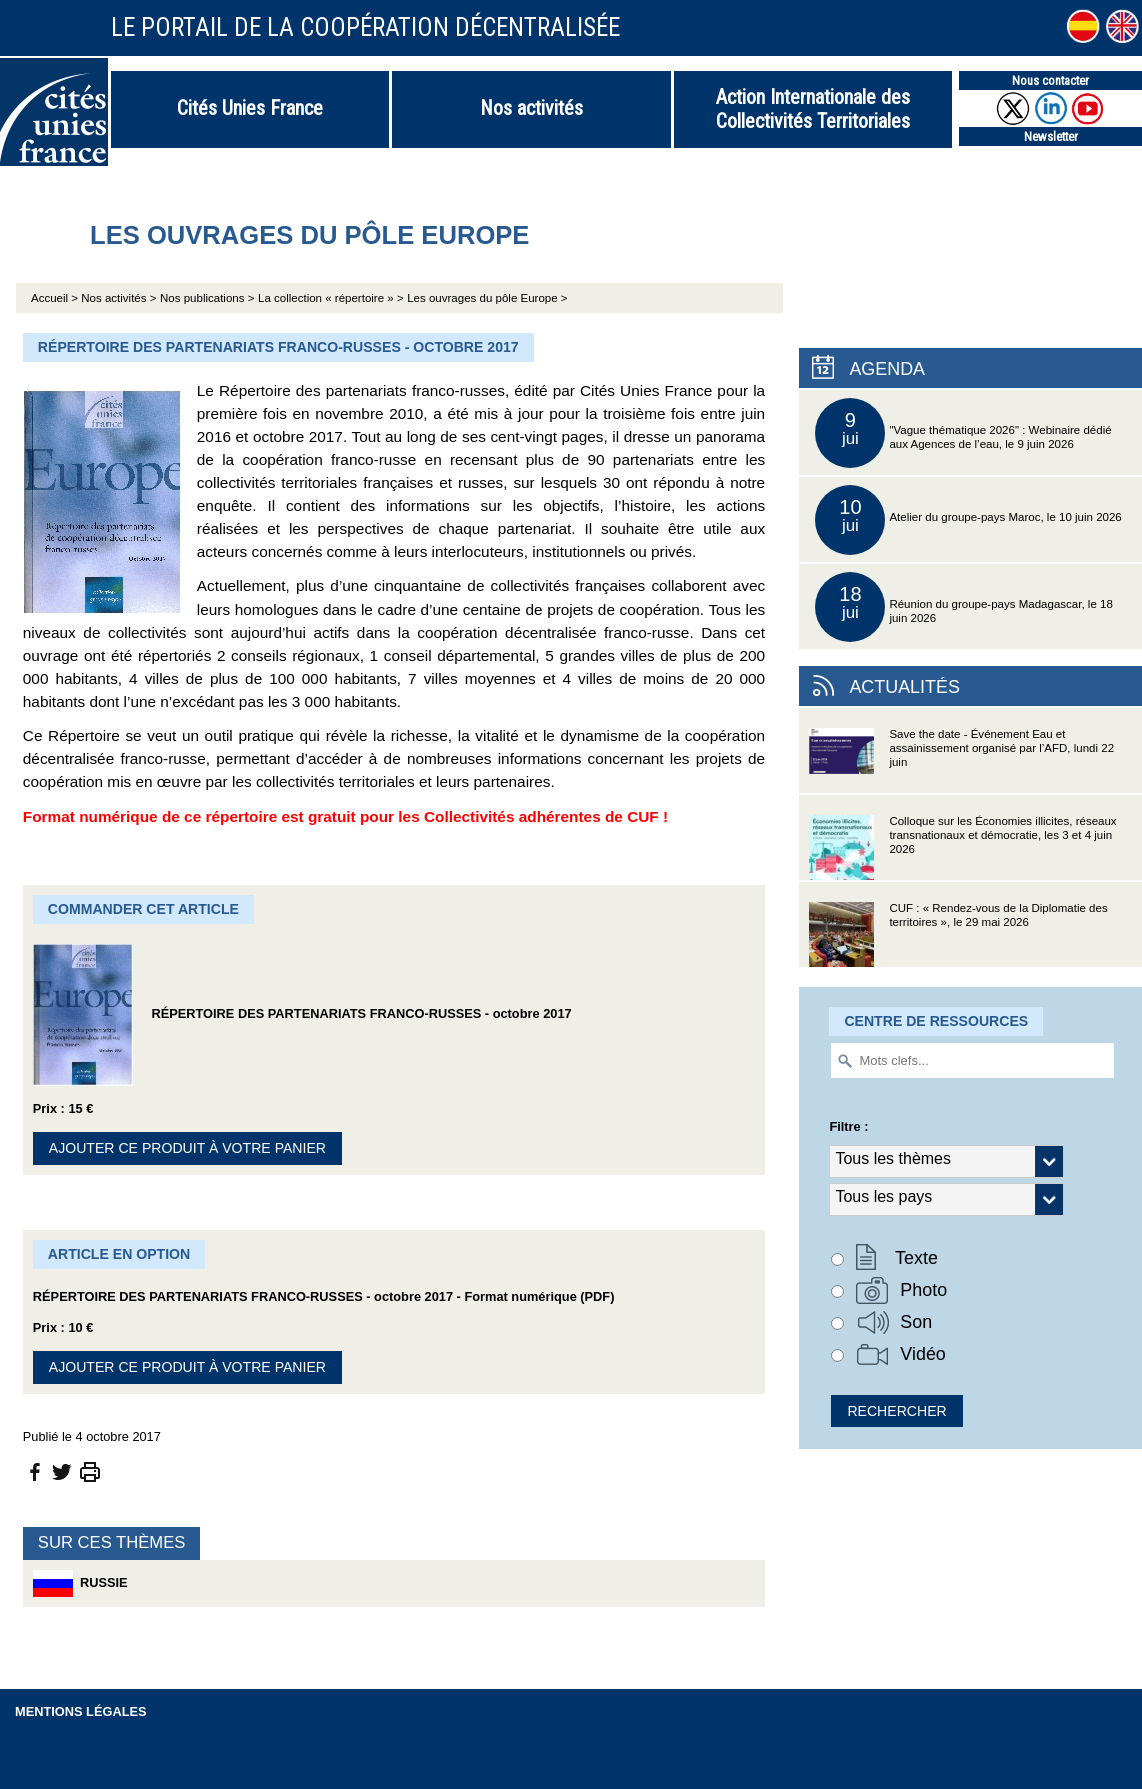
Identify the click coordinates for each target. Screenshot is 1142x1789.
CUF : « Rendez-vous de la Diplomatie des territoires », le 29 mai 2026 (958, 934)
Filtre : (848, 1126)
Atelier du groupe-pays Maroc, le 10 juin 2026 (968, 520)
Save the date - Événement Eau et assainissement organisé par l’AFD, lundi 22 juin (961, 760)
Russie (80, 1583)
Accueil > (56, 298)
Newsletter (1051, 136)
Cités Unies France (250, 108)
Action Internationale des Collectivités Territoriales (813, 109)
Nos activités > (118, 298)
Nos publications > (207, 298)
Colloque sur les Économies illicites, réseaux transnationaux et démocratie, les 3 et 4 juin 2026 (962, 847)
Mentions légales (81, 1711)
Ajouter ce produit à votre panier (187, 1148)
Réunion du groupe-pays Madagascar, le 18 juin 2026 (963, 607)
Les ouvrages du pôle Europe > (487, 298)
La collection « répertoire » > (331, 298)
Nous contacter (1050, 80)
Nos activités (531, 108)
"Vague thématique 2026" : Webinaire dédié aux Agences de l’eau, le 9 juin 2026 (963, 433)
